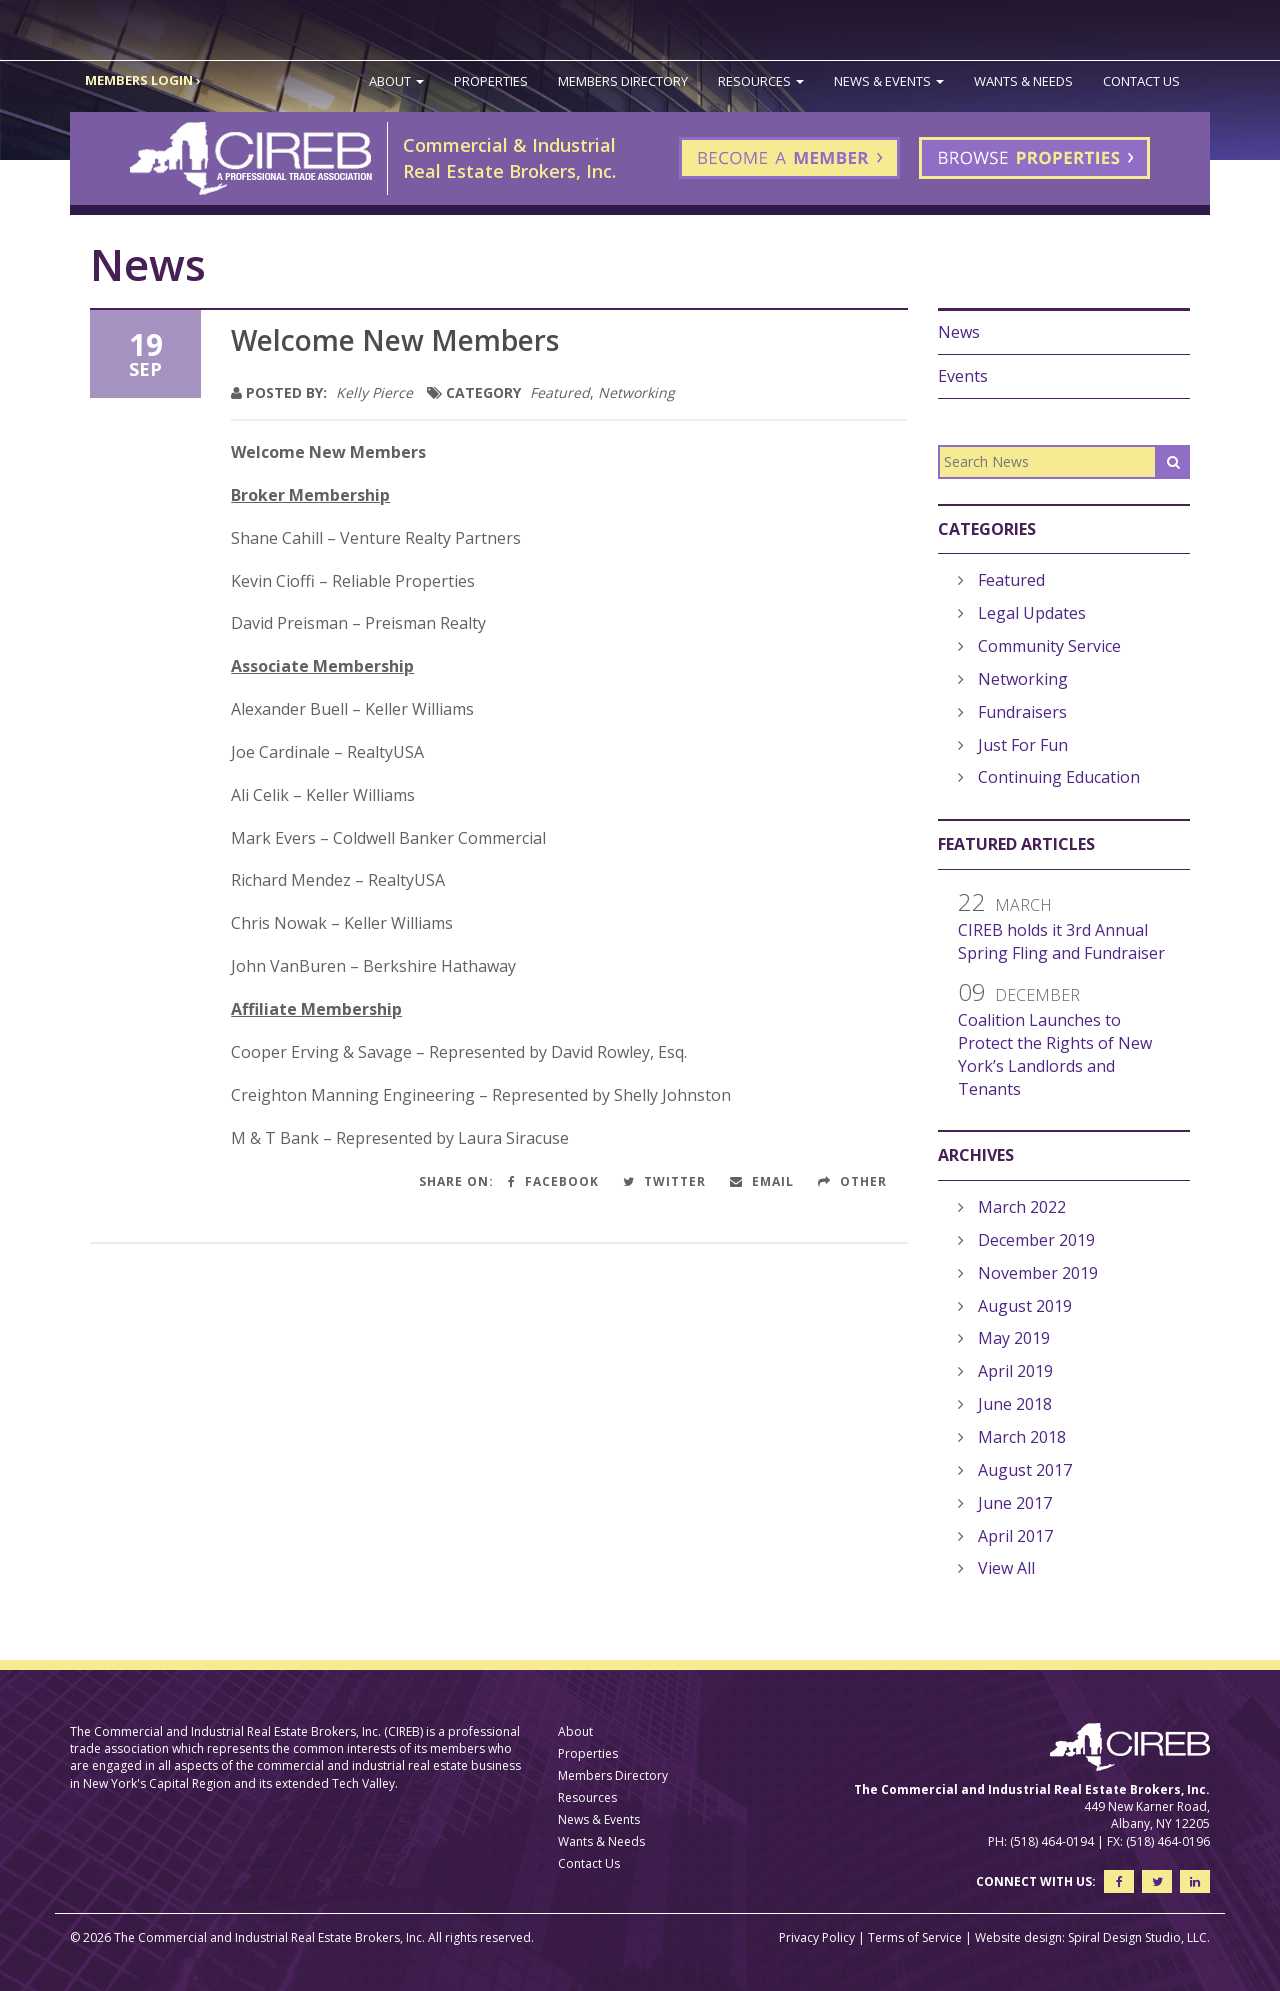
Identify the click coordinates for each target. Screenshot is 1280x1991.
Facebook (553, 1181)
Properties (491, 81)
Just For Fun (1023, 745)
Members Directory (623, 81)
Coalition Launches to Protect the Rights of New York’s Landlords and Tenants (1055, 1054)
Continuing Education (1059, 777)
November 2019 (1038, 1273)
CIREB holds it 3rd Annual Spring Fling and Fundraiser (1061, 941)
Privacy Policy (817, 1937)
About (396, 81)
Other (852, 1181)
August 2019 (1025, 1306)
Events (963, 376)
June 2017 (1015, 1503)
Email (762, 1181)
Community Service (1049, 646)
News (959, 332)
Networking (636, 392)
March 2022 (1022, 1207)
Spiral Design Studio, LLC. (1139, 1937)
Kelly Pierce (374, 392)
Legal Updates (1032, 613)
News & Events (889, 81)
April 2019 (1015, 1371)
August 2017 (1025, 1470)
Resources (761, 81)
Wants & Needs (1023, 81)
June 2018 (1015, 1404)
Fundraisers (1022, 712)
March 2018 (1022, 1437)
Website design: (1020, 1937)
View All (1006, 1568)
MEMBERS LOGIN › (143, 80)
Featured (560, 392)
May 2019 (1014, 1338)
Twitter (664, 1181)
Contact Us (1141, 81)
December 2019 (1036, 1240)
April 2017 (1015, 1536)
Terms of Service (915, 1937)
